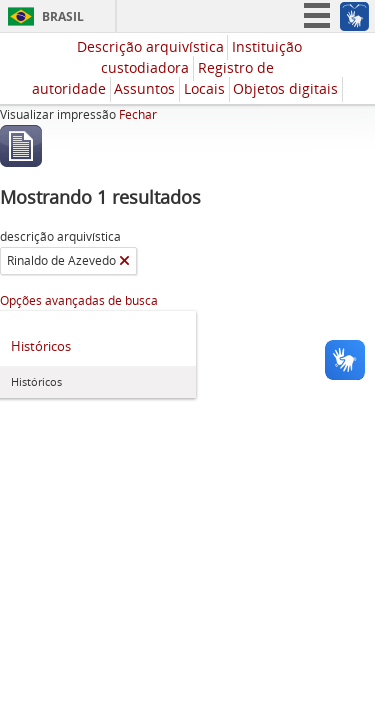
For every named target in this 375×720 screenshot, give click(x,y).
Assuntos (144, 88)
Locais (204, 88)
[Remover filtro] (124, 261)
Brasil (63, 16)
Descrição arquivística (150, 46)
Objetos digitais (285, 88)
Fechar (138, 114)
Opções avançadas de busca (79, 300)
